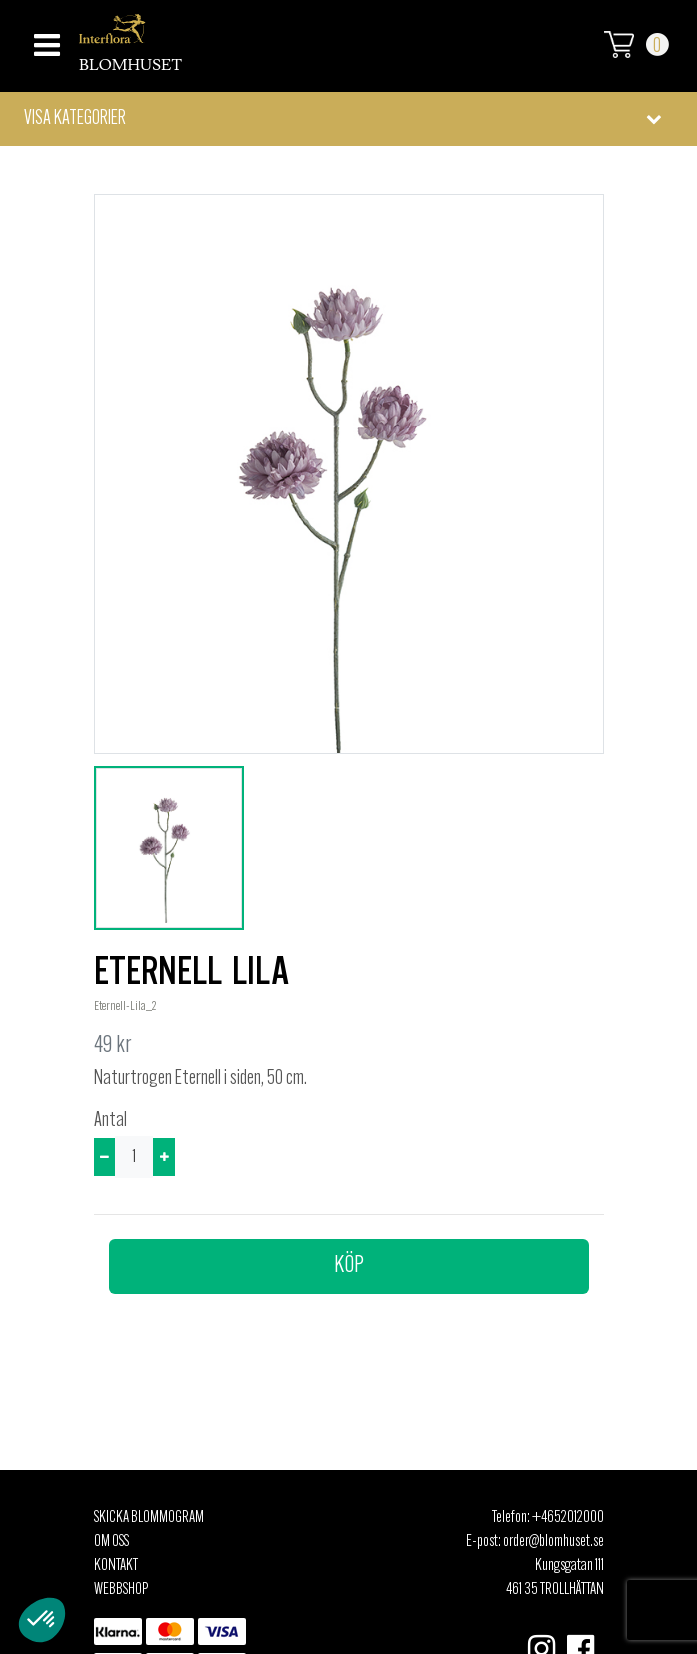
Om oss (111, 1542)
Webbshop (121, 1590)
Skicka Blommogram (149, 1518)
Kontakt (116, 1566)
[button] (348, 119)
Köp (349, 1266)
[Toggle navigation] (44, 39)
